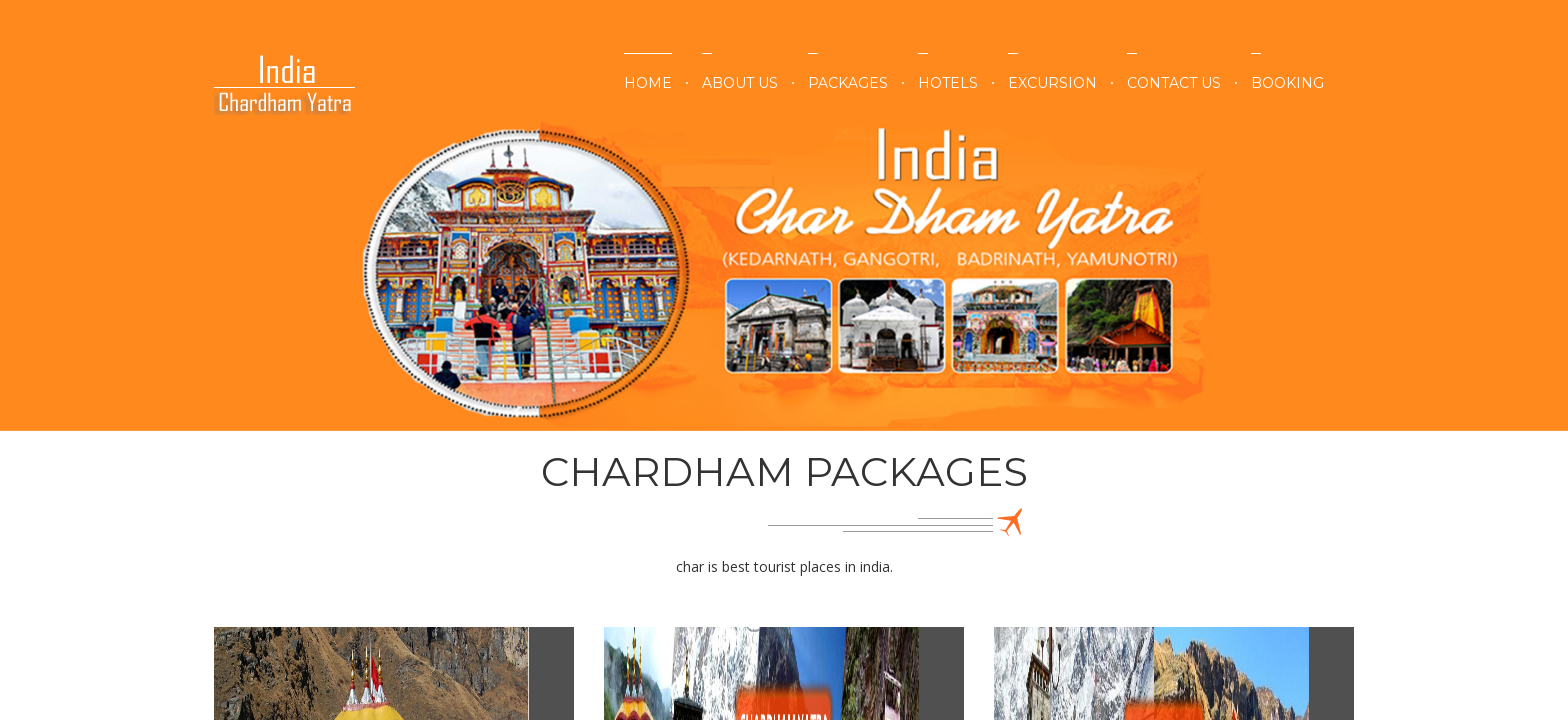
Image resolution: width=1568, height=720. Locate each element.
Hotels (948, 83)
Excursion (1052, 83)
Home (648, 83)
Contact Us (1174, 83)
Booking (1287, 83)
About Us (740, 83)
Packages (848, 83)
